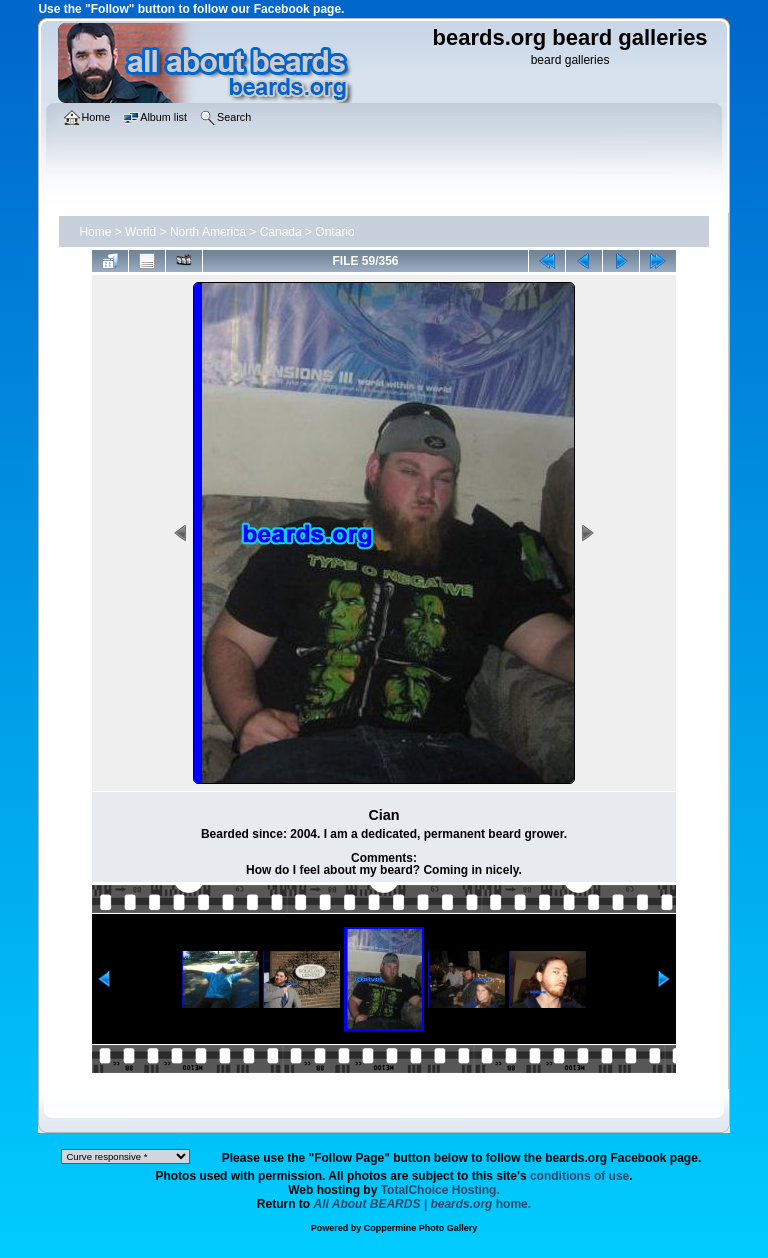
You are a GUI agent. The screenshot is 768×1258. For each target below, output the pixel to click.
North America (208, 232)
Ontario (334, 232)
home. (423, 1204)
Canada (281, 232)
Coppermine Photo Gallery (421, 1228)
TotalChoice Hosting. (440, 1190)
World (140, 232)
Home (95, 232)
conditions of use (579, 1176)
